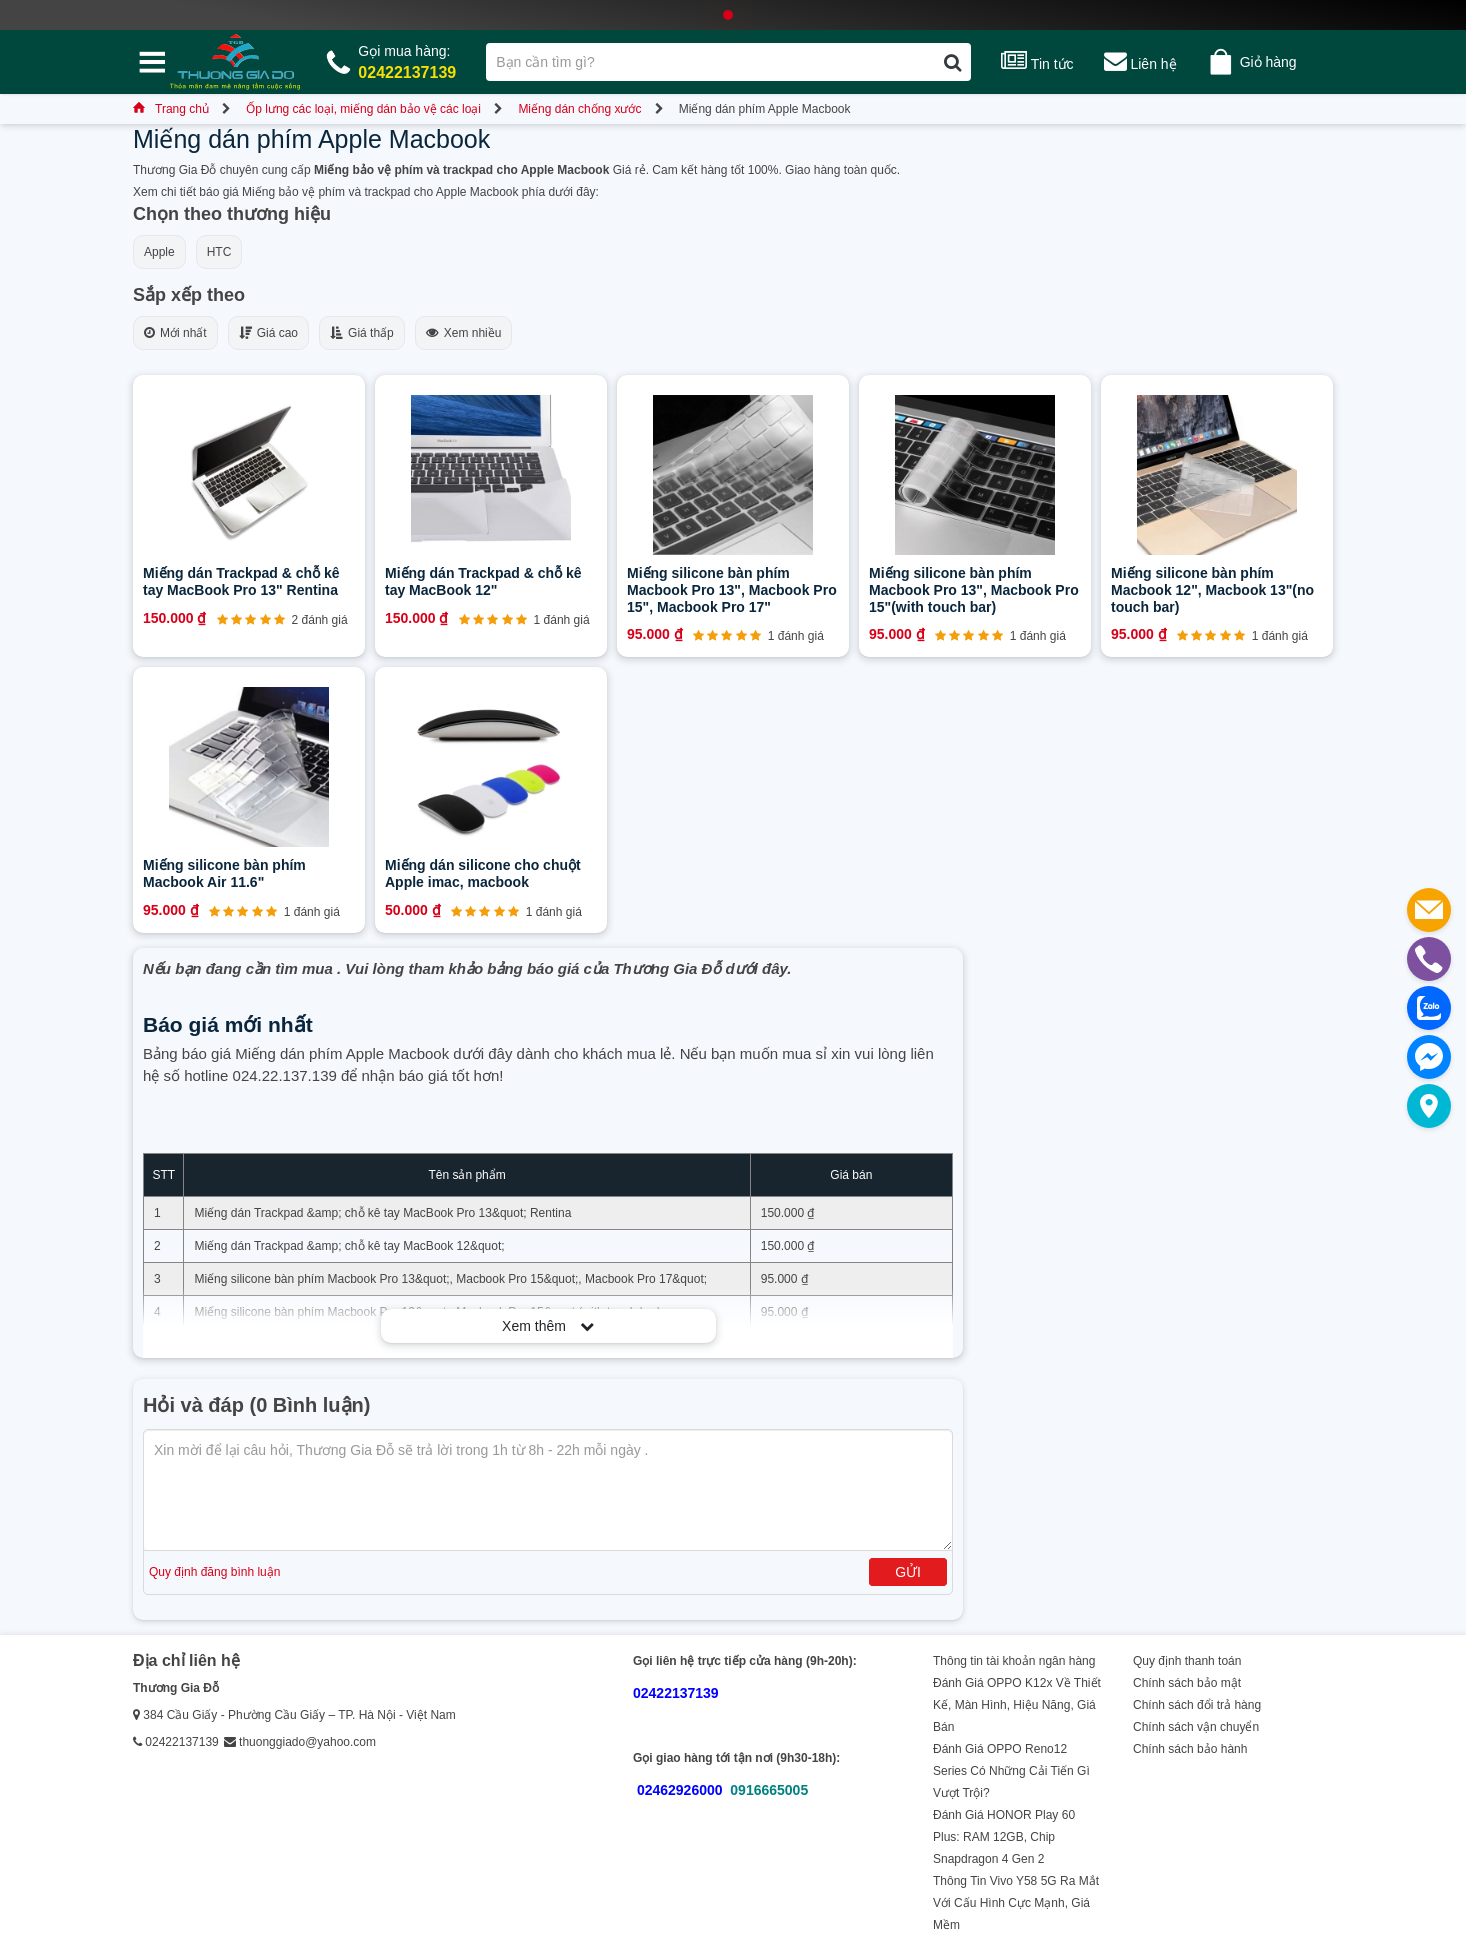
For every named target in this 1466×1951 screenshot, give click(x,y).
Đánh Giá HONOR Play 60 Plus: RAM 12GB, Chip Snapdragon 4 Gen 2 (1004, 1837)
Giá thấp (362, 333)
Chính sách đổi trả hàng (1197, 1705)
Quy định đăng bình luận (214, 1572)
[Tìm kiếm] (952, 62)
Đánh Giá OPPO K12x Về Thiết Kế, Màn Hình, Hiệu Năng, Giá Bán (1017, 1705)
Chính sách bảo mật (1187, 1683)
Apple (159, 252)
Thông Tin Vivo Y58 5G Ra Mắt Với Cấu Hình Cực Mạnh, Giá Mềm (1016, 1903)
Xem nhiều (464, 333)
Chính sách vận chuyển (1196, 1727)
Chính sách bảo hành (1190, 1749)
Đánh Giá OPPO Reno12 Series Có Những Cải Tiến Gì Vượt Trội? (1011, 1771)
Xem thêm (548, 1326)
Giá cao (268, 333)
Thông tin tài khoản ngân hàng (1014, 1661)
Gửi (908, 1572)
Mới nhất (175, 333)
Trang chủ (171, 109)
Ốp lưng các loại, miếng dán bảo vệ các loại (363, 109)
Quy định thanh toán (1187, 1661)
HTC (219, 252)
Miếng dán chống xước (579, 109)
